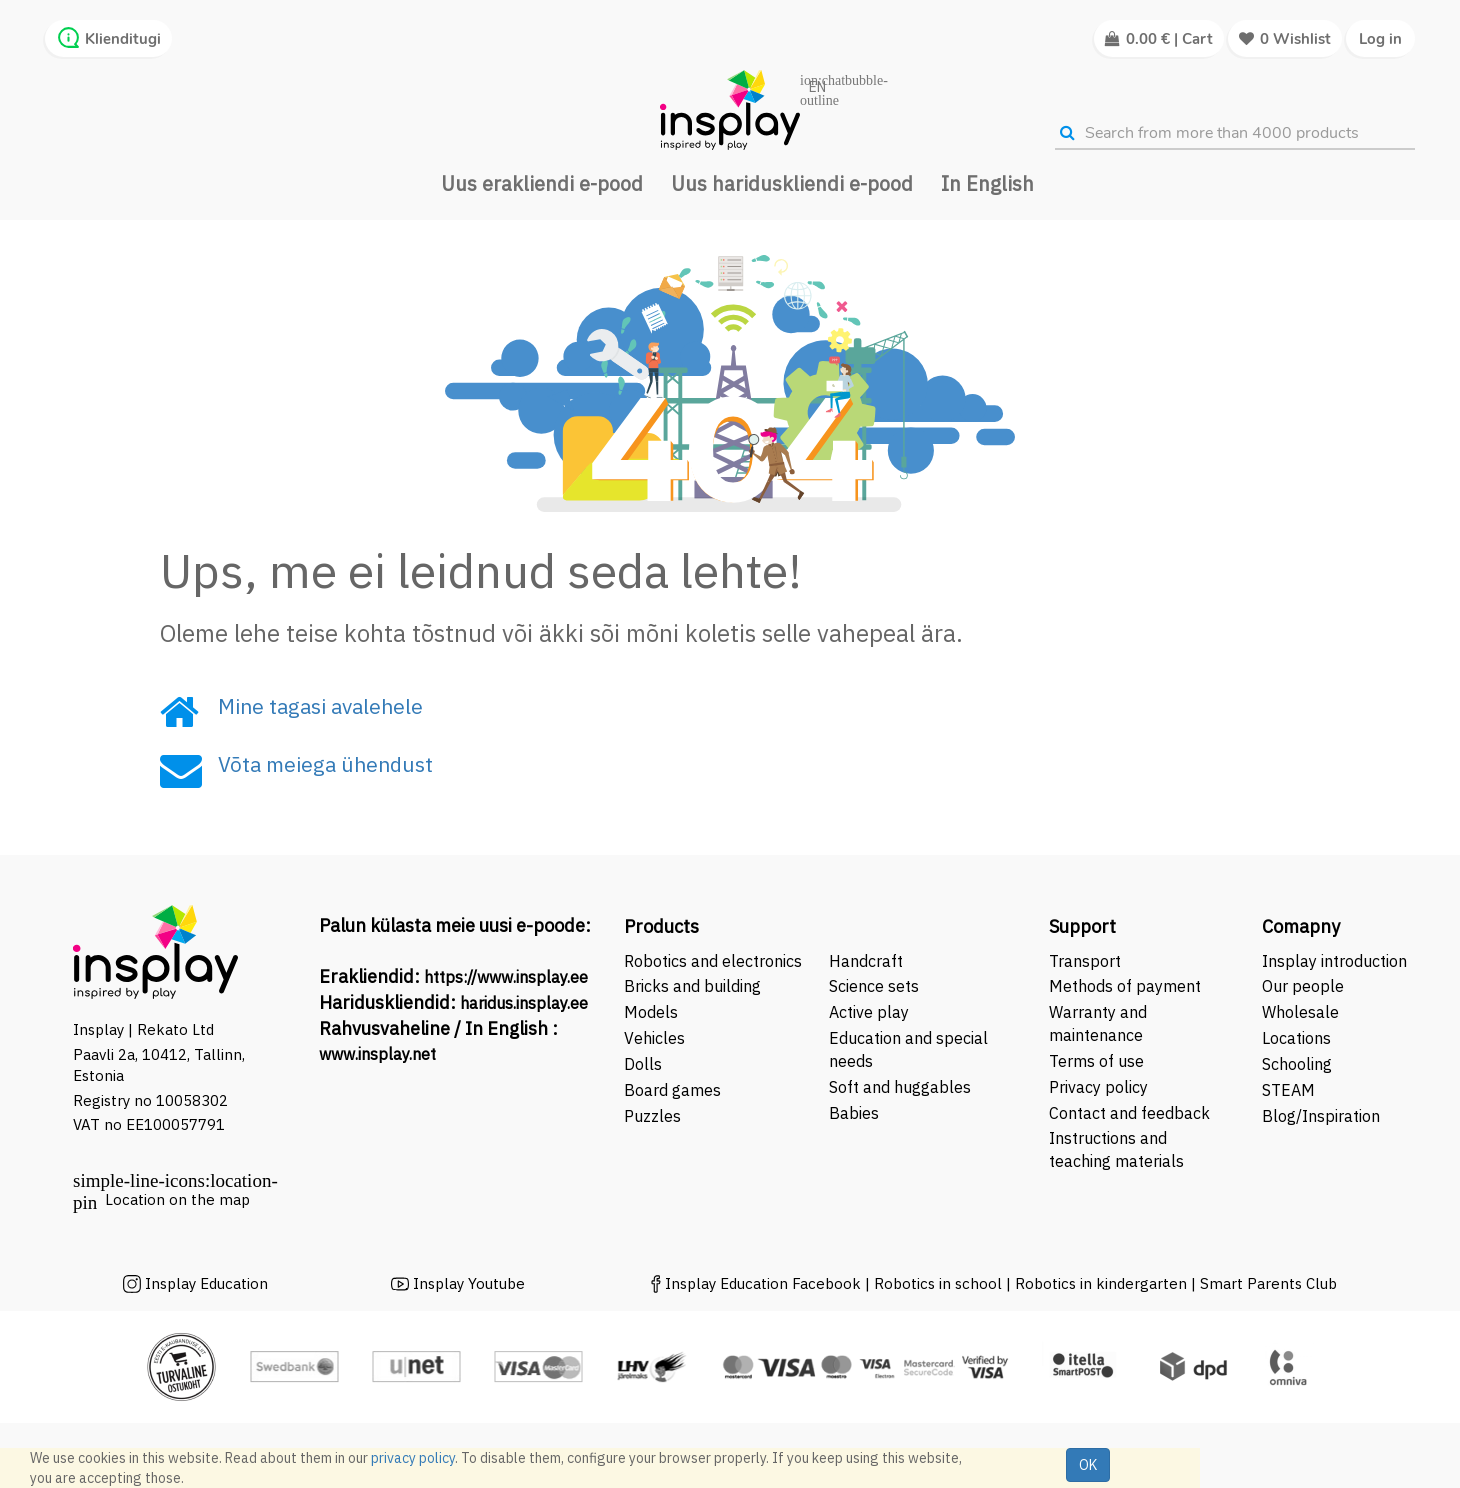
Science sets (876, 986)
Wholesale (1300, 1012)
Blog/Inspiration (1321, 1116)
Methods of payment (1125, 986)
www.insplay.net (377, 1054)
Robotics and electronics (713, 961)
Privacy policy (1098, 1087)
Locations (1296, 1038)
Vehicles (654, 1038)
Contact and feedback (1129, 1113)
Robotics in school (938, 1283)
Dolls (643, 1064)
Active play (869, 1012)
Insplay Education (206, 1283)
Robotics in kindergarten (1103, 1283)
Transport (1085, 961)
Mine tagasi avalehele (320, 706)
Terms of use (1096, 1061)
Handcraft (866, 961)
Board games (672, 1090)
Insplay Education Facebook (763, 1283)
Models (651, 1012)
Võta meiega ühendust (325, 764)
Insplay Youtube (469, 1283)
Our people (1303, 986)
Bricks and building (692, 986)
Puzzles (652, 1116)
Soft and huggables (900, 1087)
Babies (854, 1113)
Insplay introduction (1334, 961)
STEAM (1288, 1090)
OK (1088, 1465)
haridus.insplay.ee (524, 1003)
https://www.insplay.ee (506, 977)
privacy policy (413, 1458)
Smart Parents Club (1268, 1283)
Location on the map (177, 1199)
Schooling (1297, 1064)
